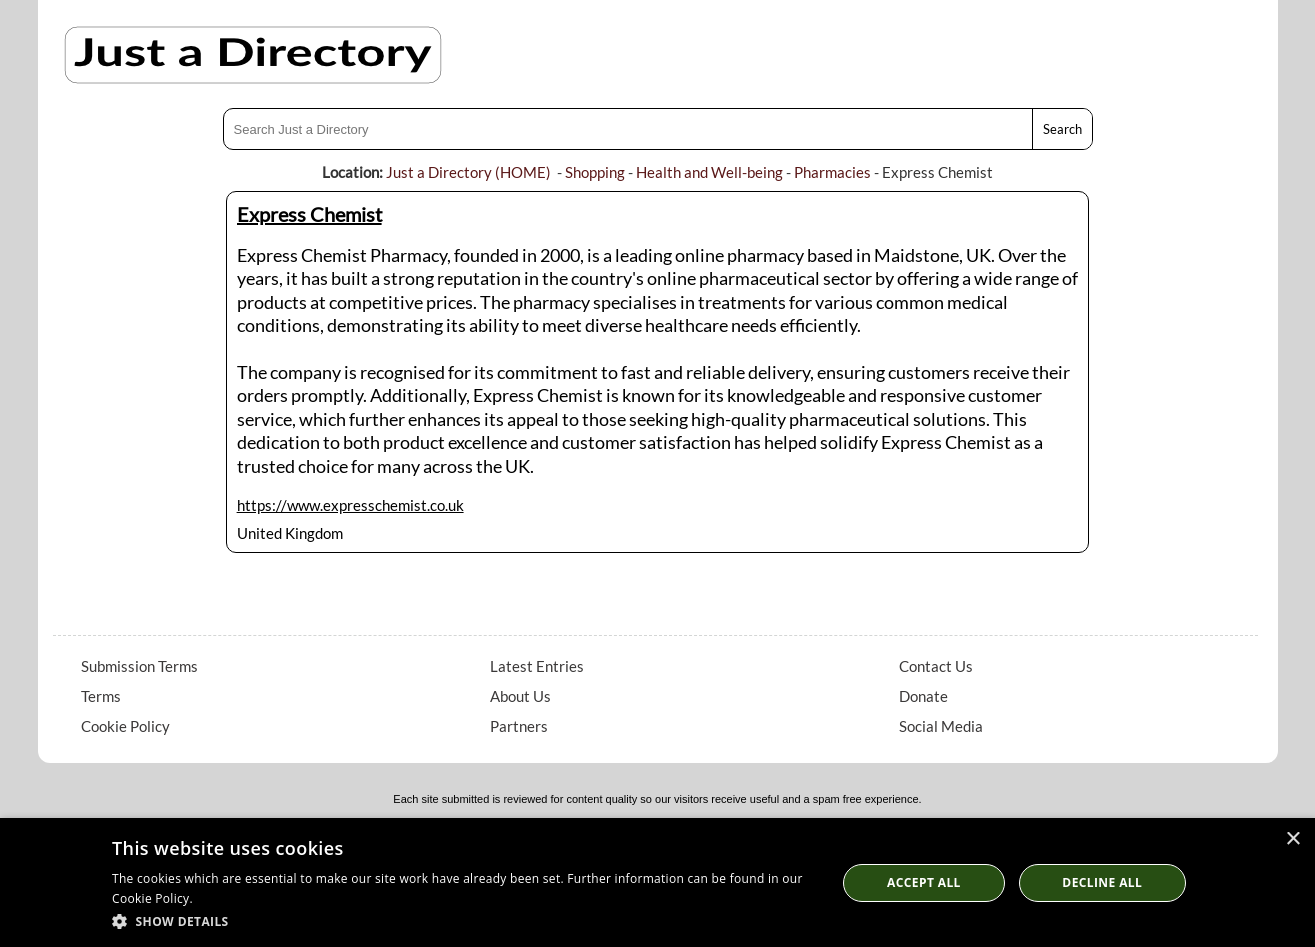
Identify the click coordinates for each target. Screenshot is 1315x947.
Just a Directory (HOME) (468, 172)
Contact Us (936, 666)
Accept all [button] (924, 882)
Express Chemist (309, 214)
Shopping (595, 172)
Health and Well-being (709, 172)
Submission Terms (139, 666)
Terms (101, 696)
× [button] (1292, 839)
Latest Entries (537, 666)
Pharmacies (832, 172)
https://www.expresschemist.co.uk (350, 505)
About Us (520, 696)
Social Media (941, 726)
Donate (923, 696)
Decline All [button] (1102, 882)
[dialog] (657, 882)
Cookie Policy (125, 726)
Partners (519, 726)
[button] (463, 920)
